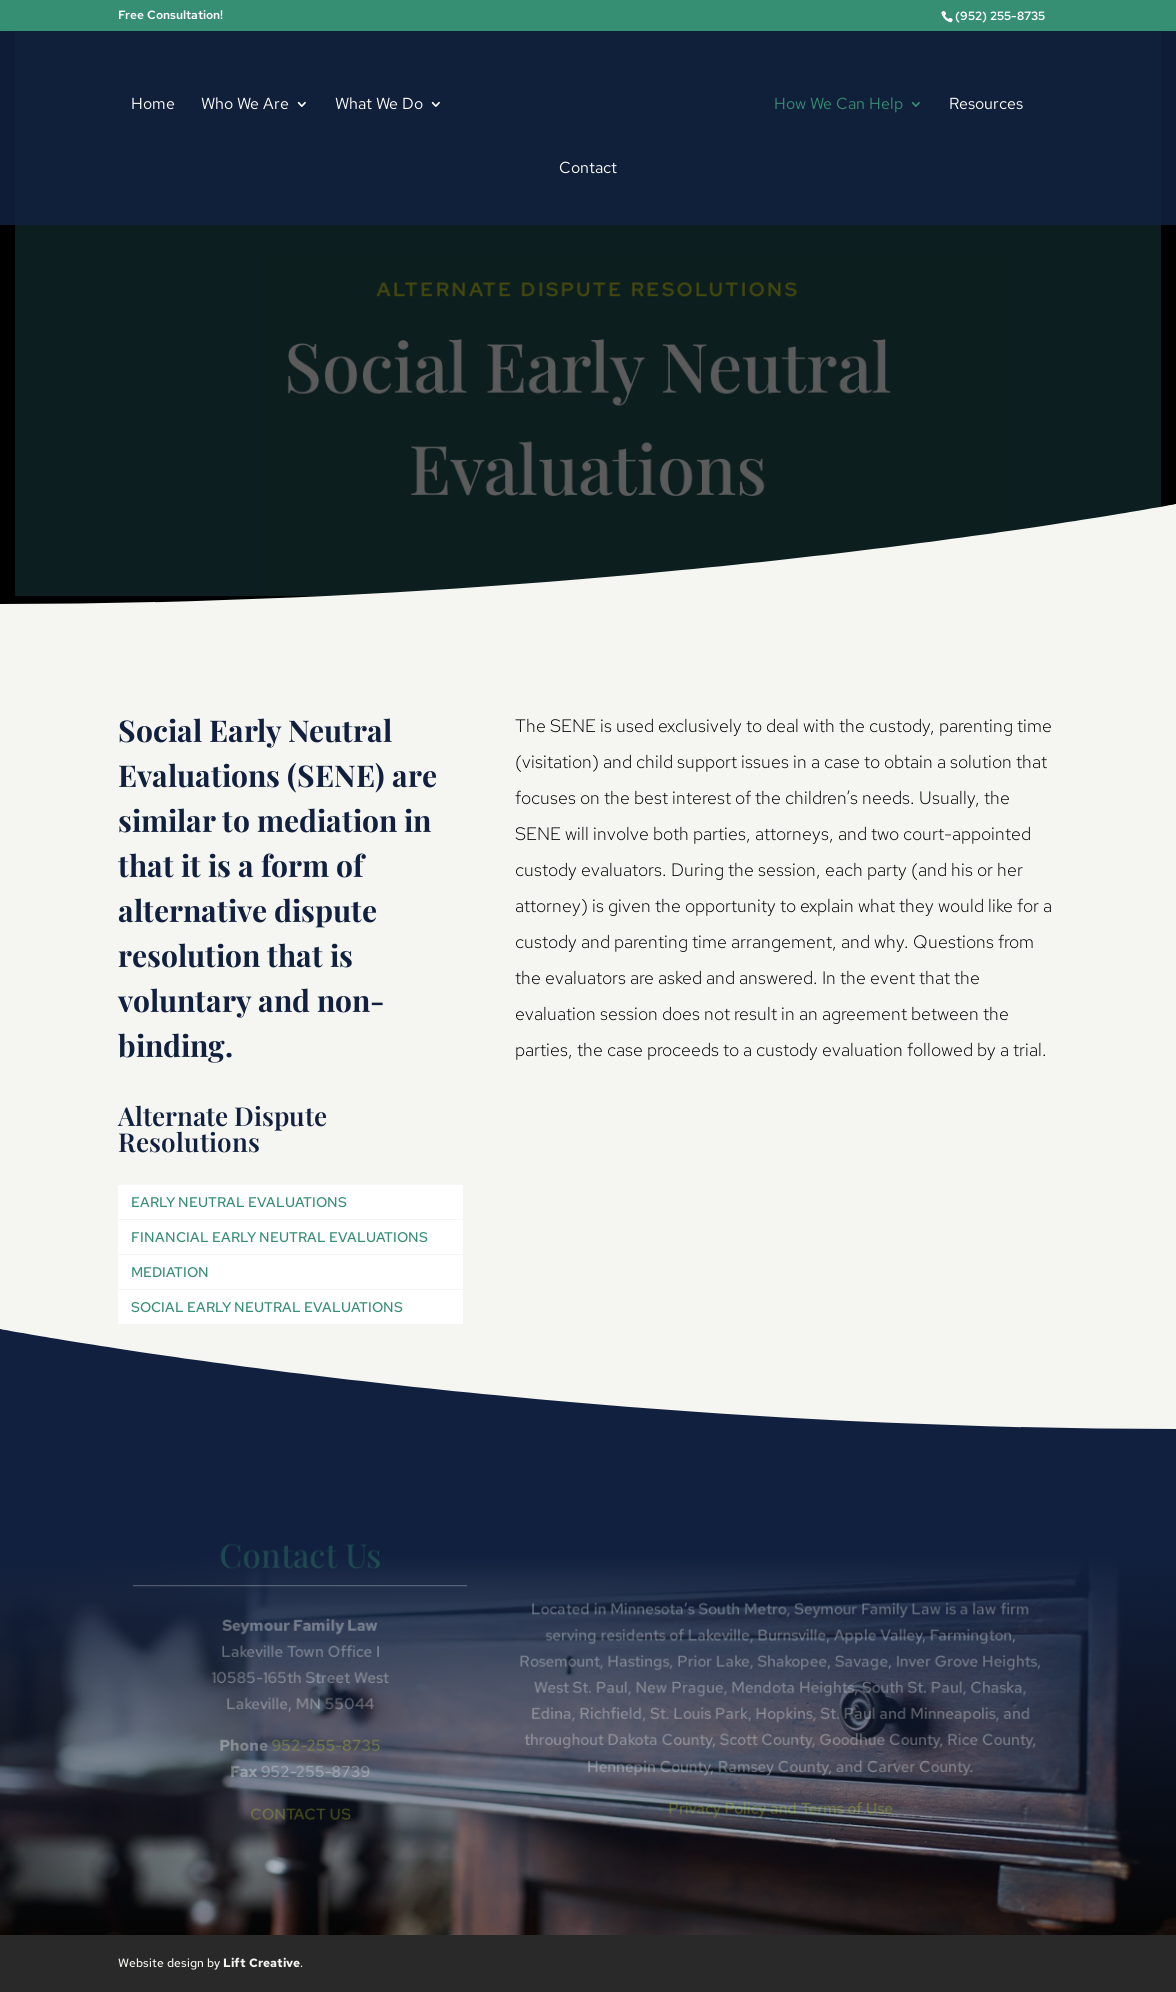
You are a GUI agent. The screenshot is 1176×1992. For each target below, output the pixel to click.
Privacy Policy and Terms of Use (778, 1807)
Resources (986, 105)
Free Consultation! (170, 16)
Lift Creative (261, 1963)
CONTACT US (303, 1812)
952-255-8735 (329, 1745)
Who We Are (245, 105)
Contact (588, 169)
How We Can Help (838, 105)
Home (153, 105)
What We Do (379, 105)
